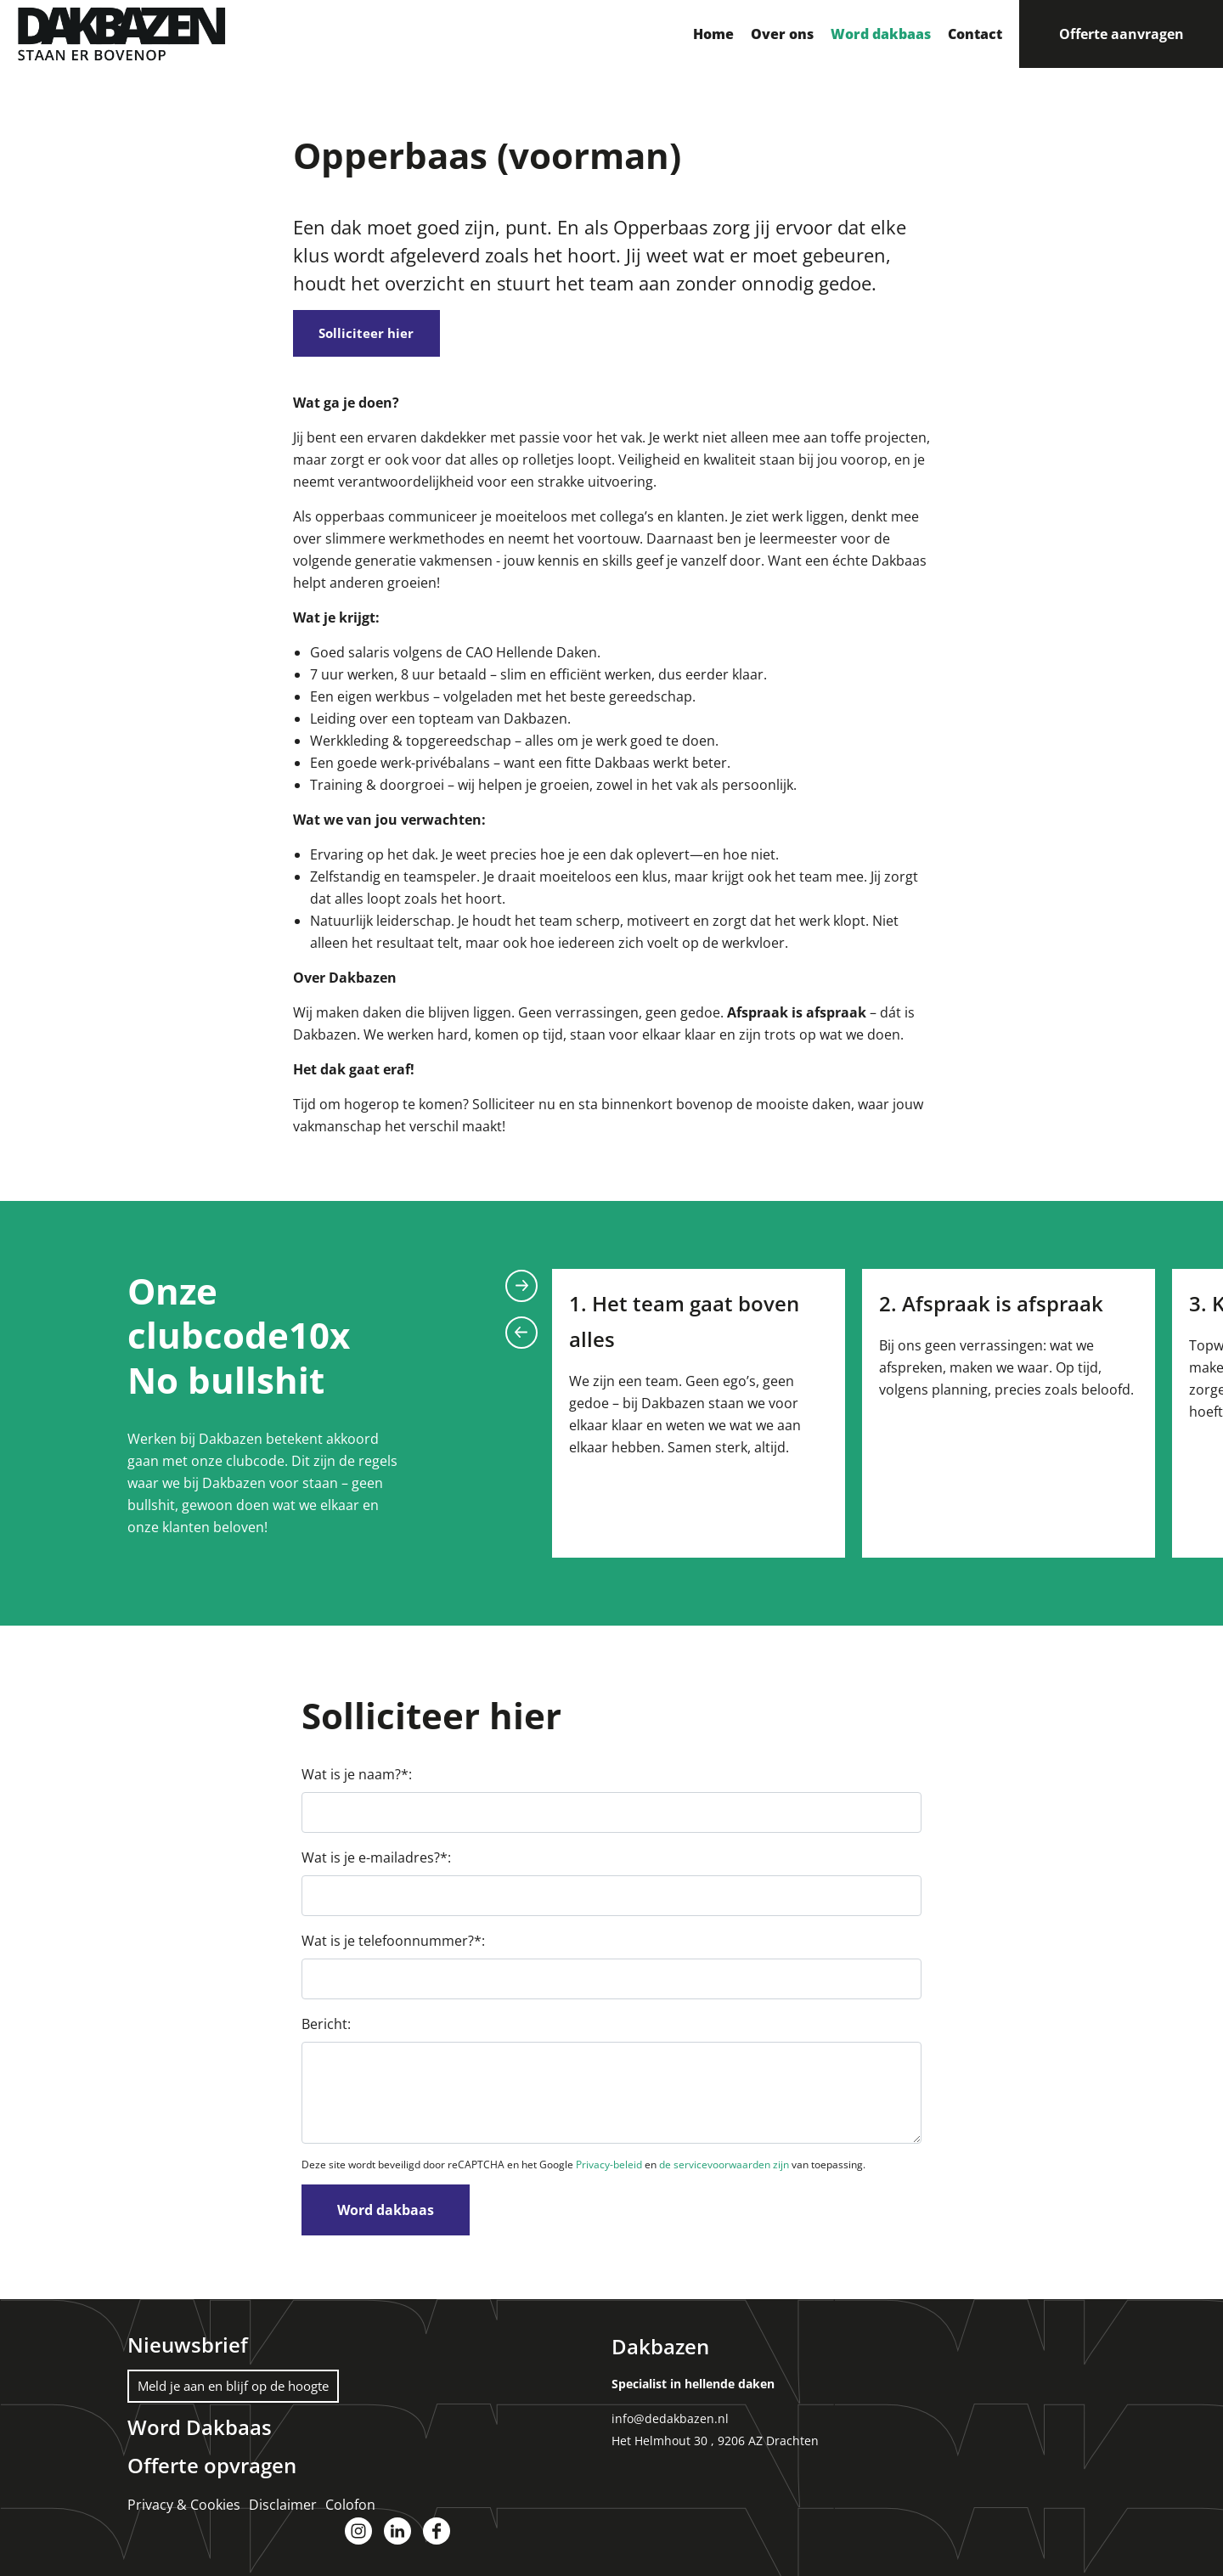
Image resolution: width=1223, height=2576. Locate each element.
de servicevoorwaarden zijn (724, 2169)
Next (521, 1290)
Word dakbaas (385, 2215)
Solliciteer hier (377, 335)
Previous (521, 1337)
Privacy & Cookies (183, 2508)
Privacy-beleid (609, 2169)
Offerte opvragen (211, 2469)
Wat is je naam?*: (357, 1779)
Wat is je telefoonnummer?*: (393, 1945)
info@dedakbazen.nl (670, 2423)
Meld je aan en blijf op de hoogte (242, 2391)
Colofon (350, 2508)
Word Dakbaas (199, 2432)
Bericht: (326, 2029)
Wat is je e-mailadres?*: (376, 1862)
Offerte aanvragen (1121, 34)
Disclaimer (283, 2508)
